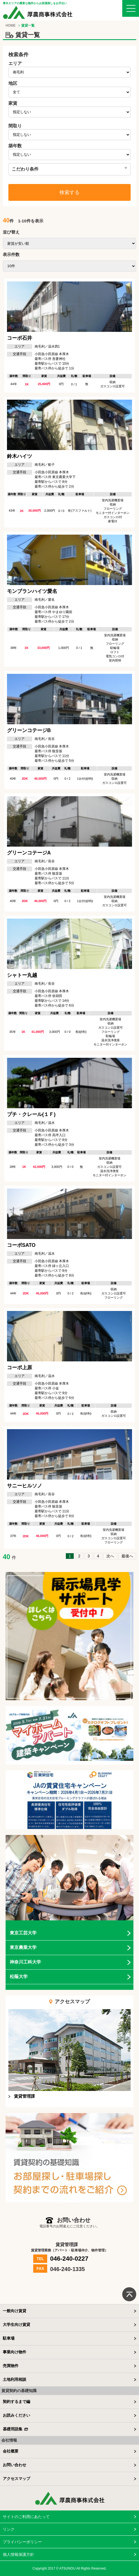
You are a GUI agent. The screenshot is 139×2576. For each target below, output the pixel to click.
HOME (11, 25)
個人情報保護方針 (18, 2554)
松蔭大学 (19, 1976)
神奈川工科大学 (25, 1962)
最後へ (127, 1556)
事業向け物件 (14, 2352)
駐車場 (9, 2338)
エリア (15, 63)
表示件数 (11, 254)
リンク (9, 2529)
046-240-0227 (69, 2258)
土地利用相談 (14, 2379)
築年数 (15, 145)
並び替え (11, 232)
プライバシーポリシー (22, 2542)
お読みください (16, 2415)
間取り (15, 126)
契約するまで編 (16, 2401)
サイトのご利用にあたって (26, 2516)
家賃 (12, 103)
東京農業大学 (23, 1947)
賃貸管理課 (24, 2096)
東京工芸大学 (23, 1932)
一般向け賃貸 (14, 2311)
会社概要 (10, 2451)
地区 (12, 83)
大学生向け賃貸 (16, 2324)
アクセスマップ (16, 2478)
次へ (110, 1556)
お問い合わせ (14, 2465)
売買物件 (10, 2365)
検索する (69, 192)
